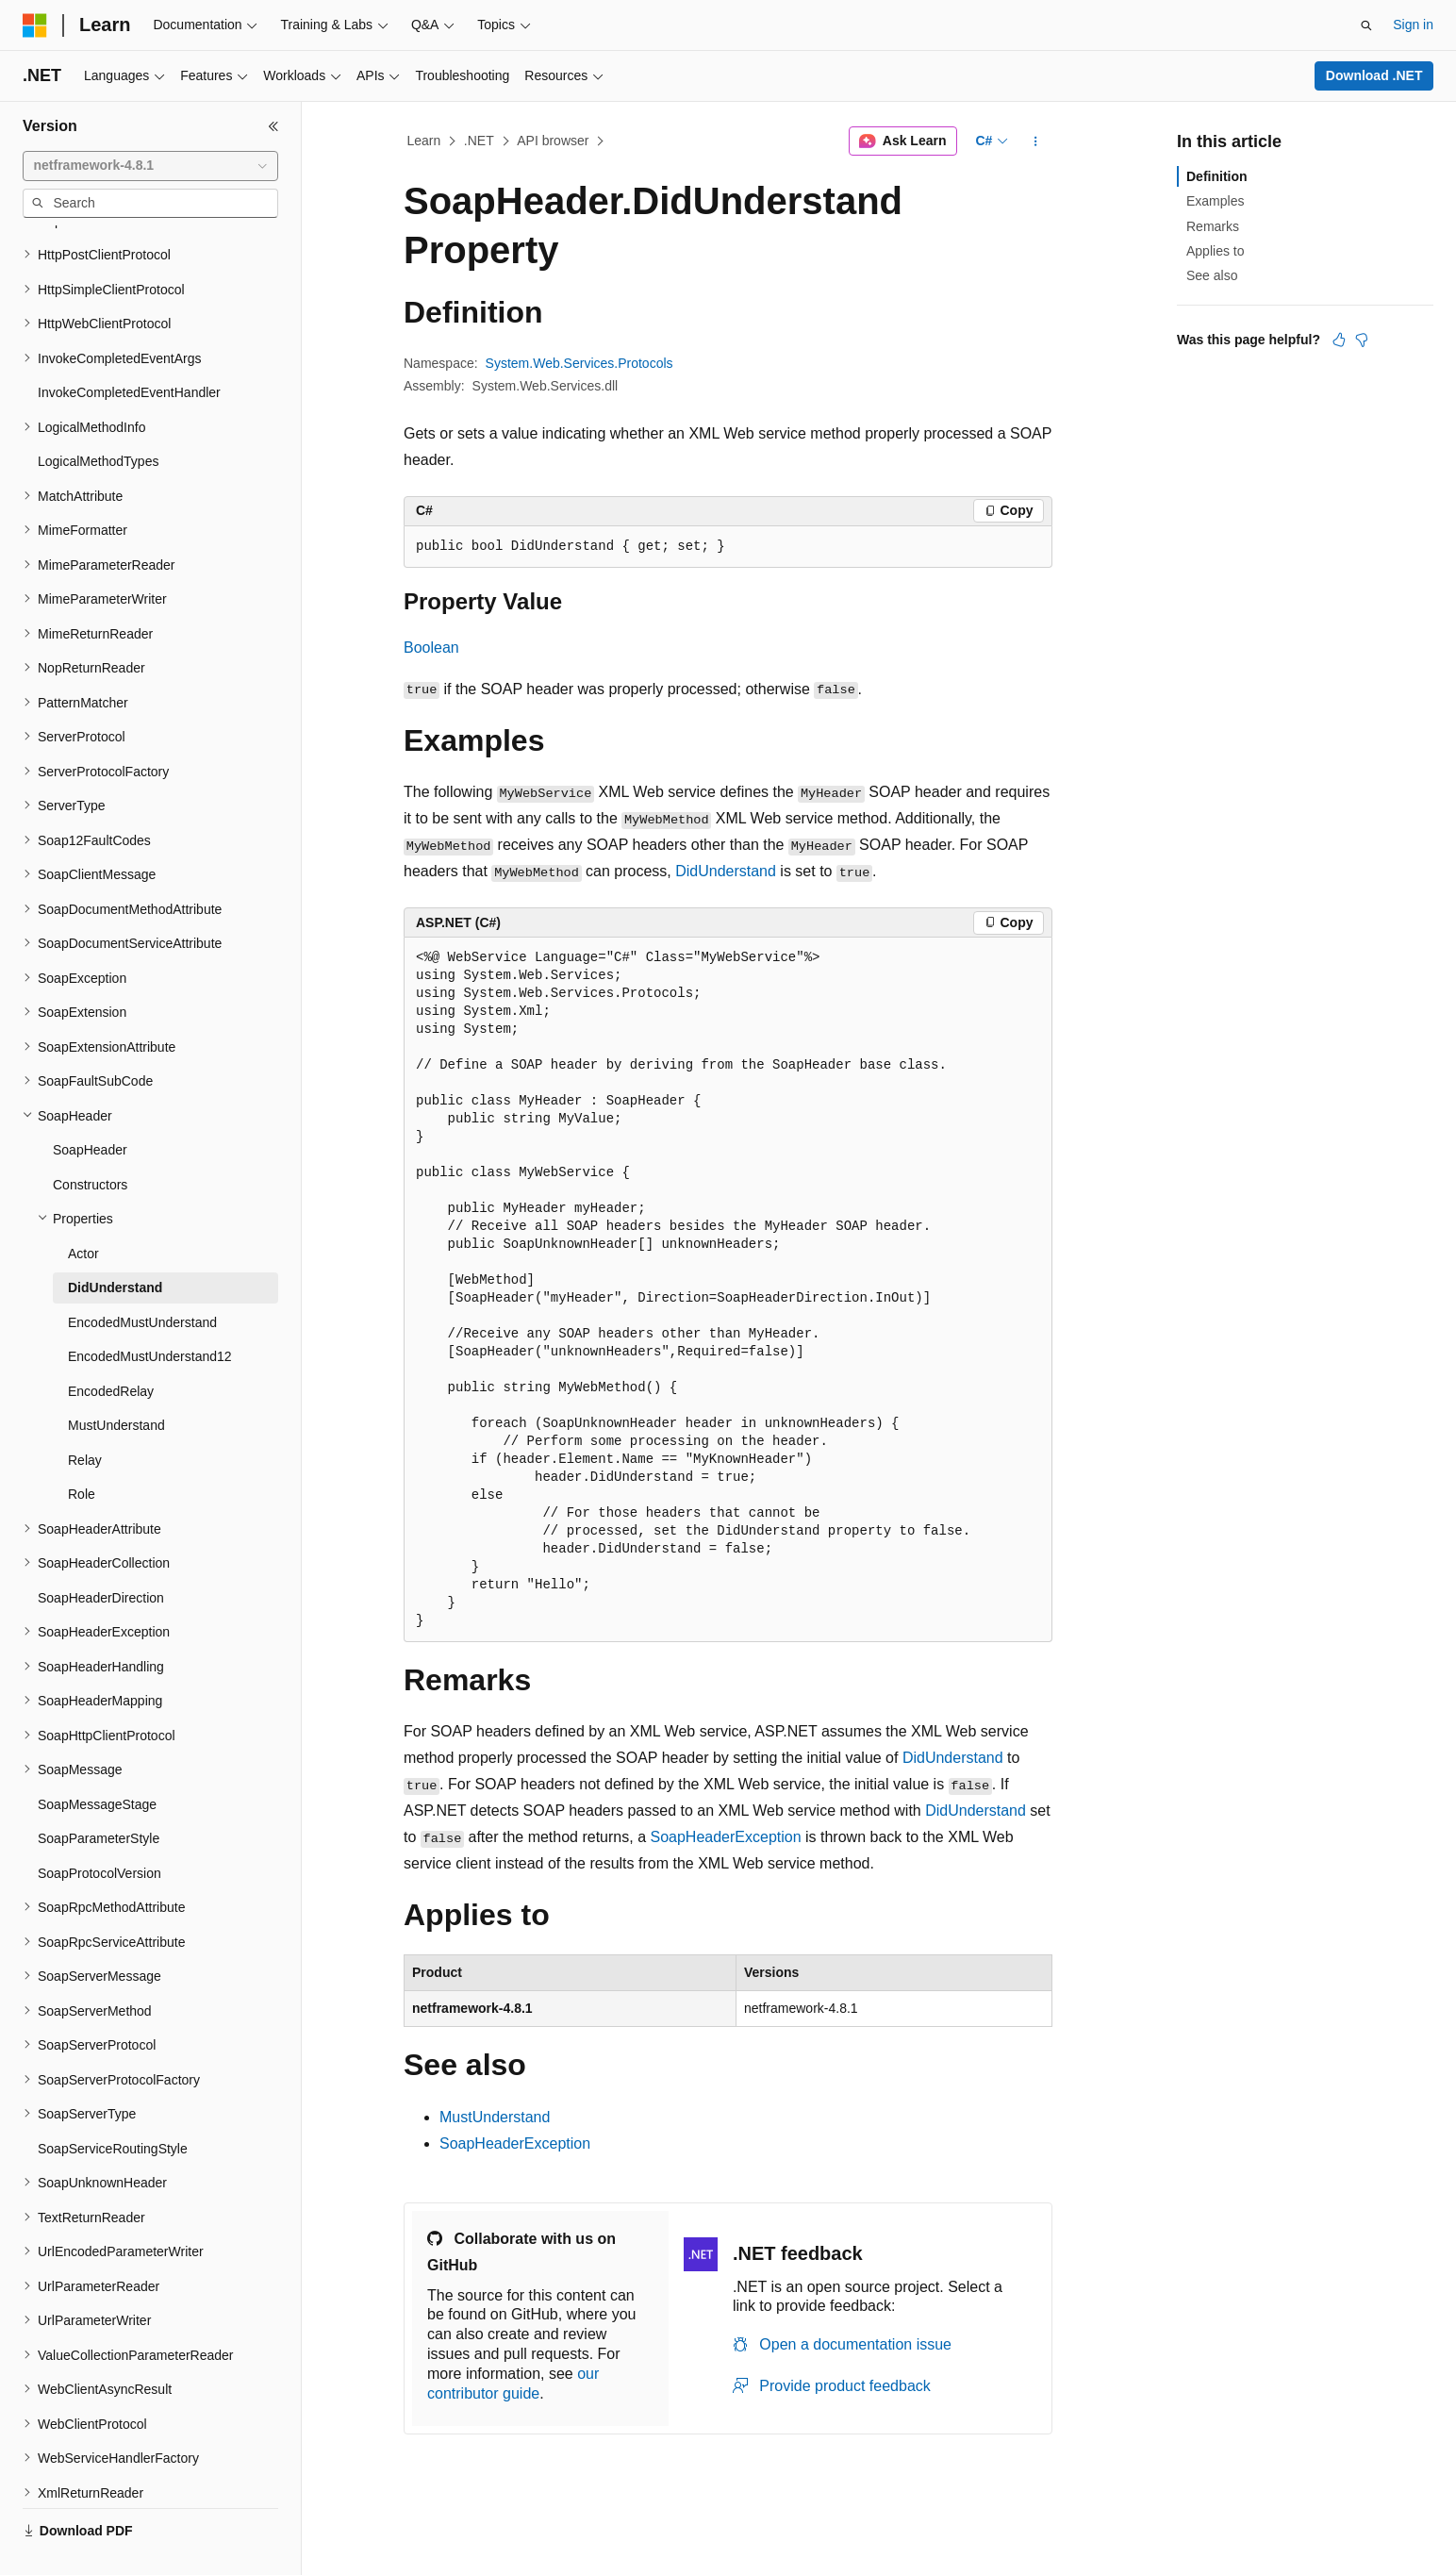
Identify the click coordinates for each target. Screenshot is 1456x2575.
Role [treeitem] (81, 1449)
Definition (1217, 176)
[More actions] (1035, 141)
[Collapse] (273, 126)
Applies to (1215, 250)
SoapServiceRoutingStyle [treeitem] (113, 2104)
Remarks (1212, 226)
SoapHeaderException (725, 1837)
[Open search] (1366, 25)
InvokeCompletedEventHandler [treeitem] (129, 348)
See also (1211, 275)
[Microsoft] (35, 25)
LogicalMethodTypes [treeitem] (98, 416)
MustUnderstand (494, 2117)
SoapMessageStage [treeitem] (97, 1760)
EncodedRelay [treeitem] (111, 1346)
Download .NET (1374, 75)
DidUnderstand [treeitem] (115, 1243)
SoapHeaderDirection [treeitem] (101, 1553)
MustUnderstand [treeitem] (116, 1380)
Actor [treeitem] (83, 1209)
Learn (424, 140)
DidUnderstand (725, 871)
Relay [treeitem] (85, 1415)
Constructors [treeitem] (90, 1140)
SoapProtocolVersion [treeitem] (99, 1828)
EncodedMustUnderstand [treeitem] (142, 1278)
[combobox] (150, 166)
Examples (1215, 200)
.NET (479, 140)
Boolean (431, 648)
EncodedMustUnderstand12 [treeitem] (150, 1312)
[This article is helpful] (1339, 339)
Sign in (1413, 24)
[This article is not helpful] (1361, 339)
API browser (552, 140)
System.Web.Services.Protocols (579, 363)
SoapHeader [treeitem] (90, 1105)
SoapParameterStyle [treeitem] (98, 1794)
